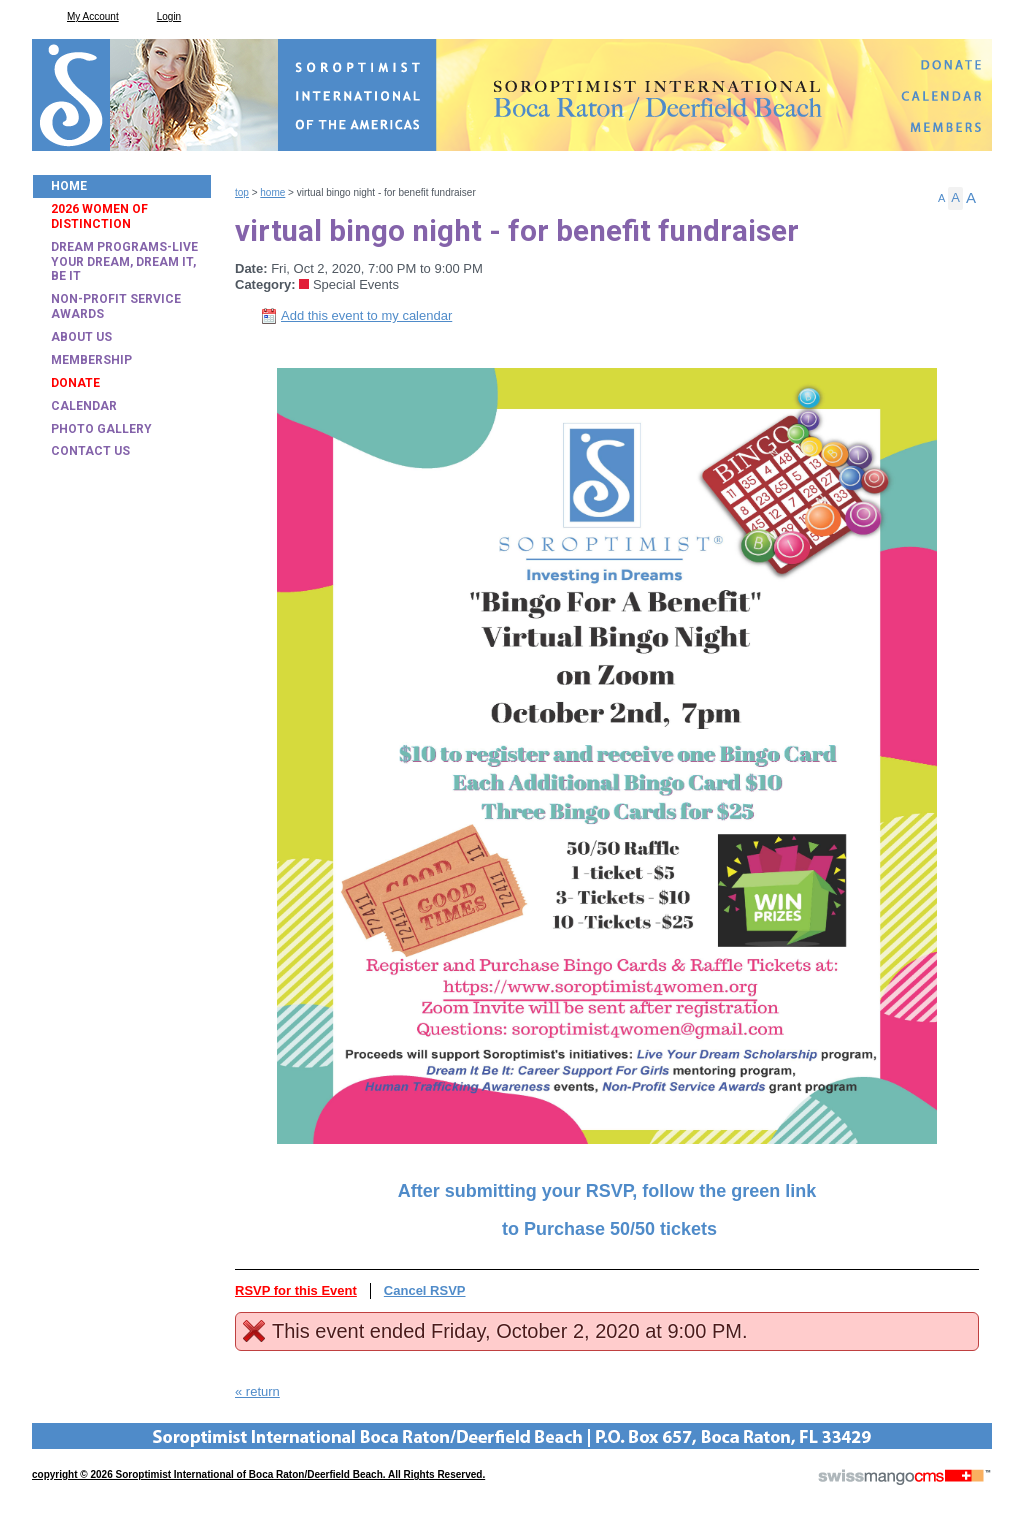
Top (242, 192)
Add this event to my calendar (366, 315)
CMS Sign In (44, 1435)
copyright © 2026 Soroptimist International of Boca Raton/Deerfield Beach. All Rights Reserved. (258, 1474)
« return (257, 1391)
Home (272, 192)
